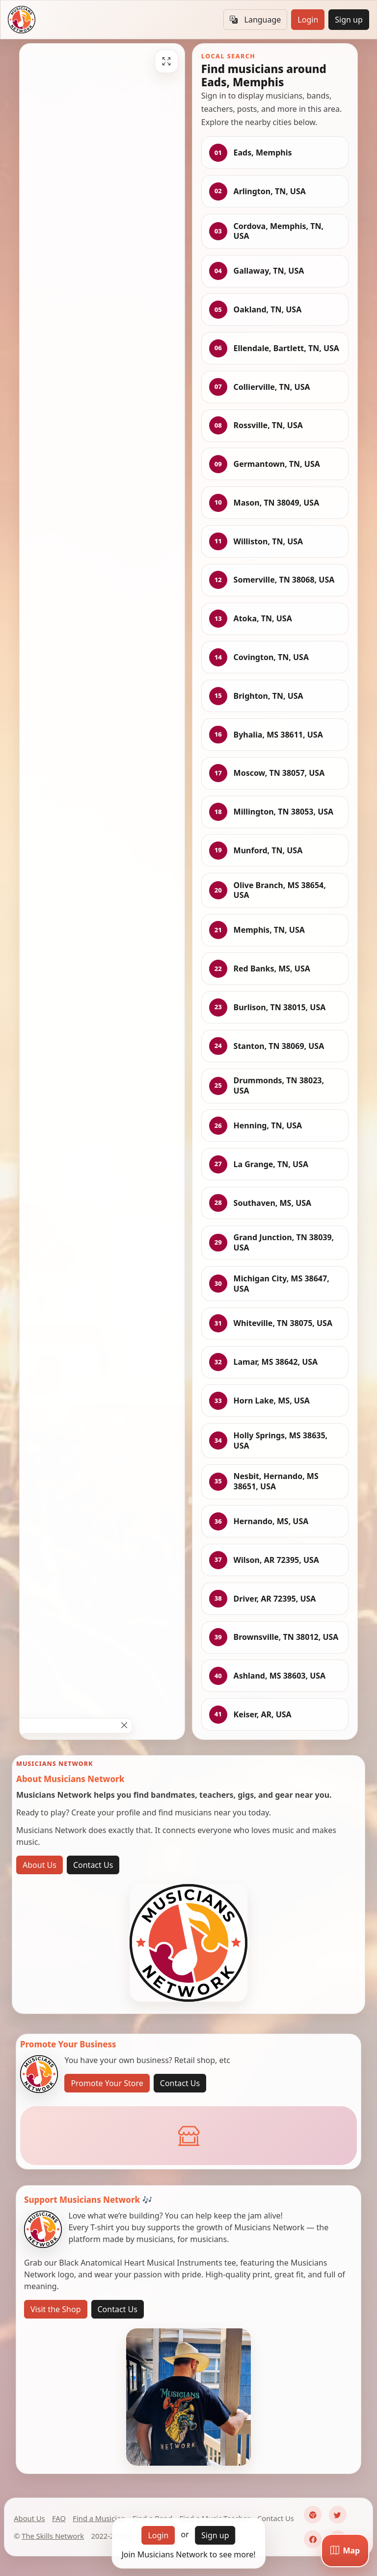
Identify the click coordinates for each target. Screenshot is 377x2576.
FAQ (59, 2518)
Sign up (349, 19)
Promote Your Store (107, 2083)
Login (307, 19)
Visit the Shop (55, 2309)
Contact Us (93, 1865)
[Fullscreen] (166, 61)
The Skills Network (53, 2536)
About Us (39, 1865)
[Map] (345, 2550)
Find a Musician (99, 2518)
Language (255, 20)
